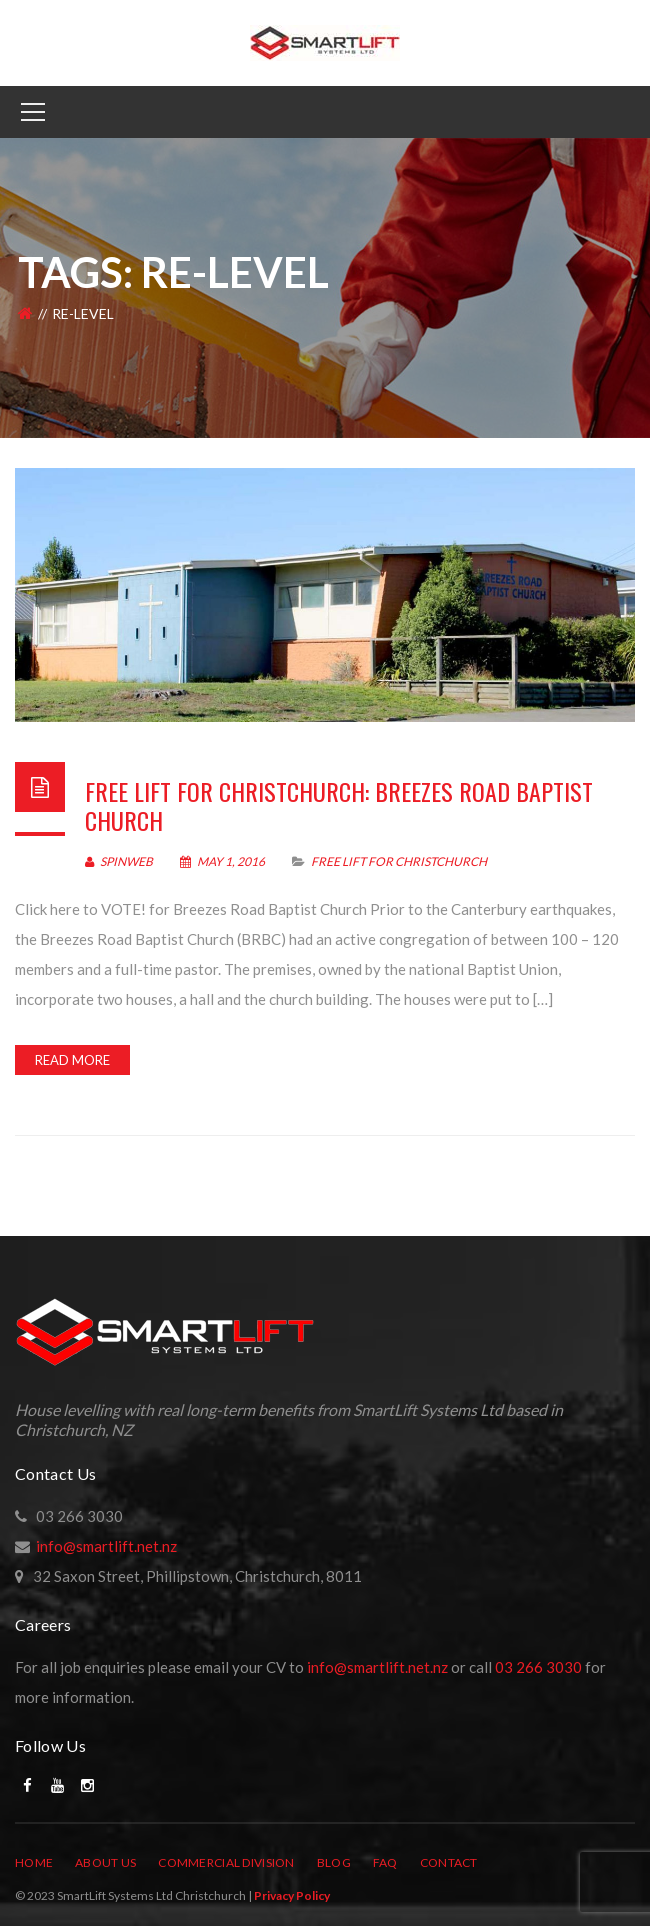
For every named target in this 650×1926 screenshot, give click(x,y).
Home (34, 1862)
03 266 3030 (538, 1667)
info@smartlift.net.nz (106, 1546)
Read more (72, 1060)
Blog (334, 1862)
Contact (449, 1862)
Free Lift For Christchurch (399, 861)
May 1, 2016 (223, 861)
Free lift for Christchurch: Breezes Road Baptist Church (339, 805)
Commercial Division (226, 1862)
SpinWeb (119, 861)
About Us (105, 1862)
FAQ (385, 1862)
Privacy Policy (292, 1895)
